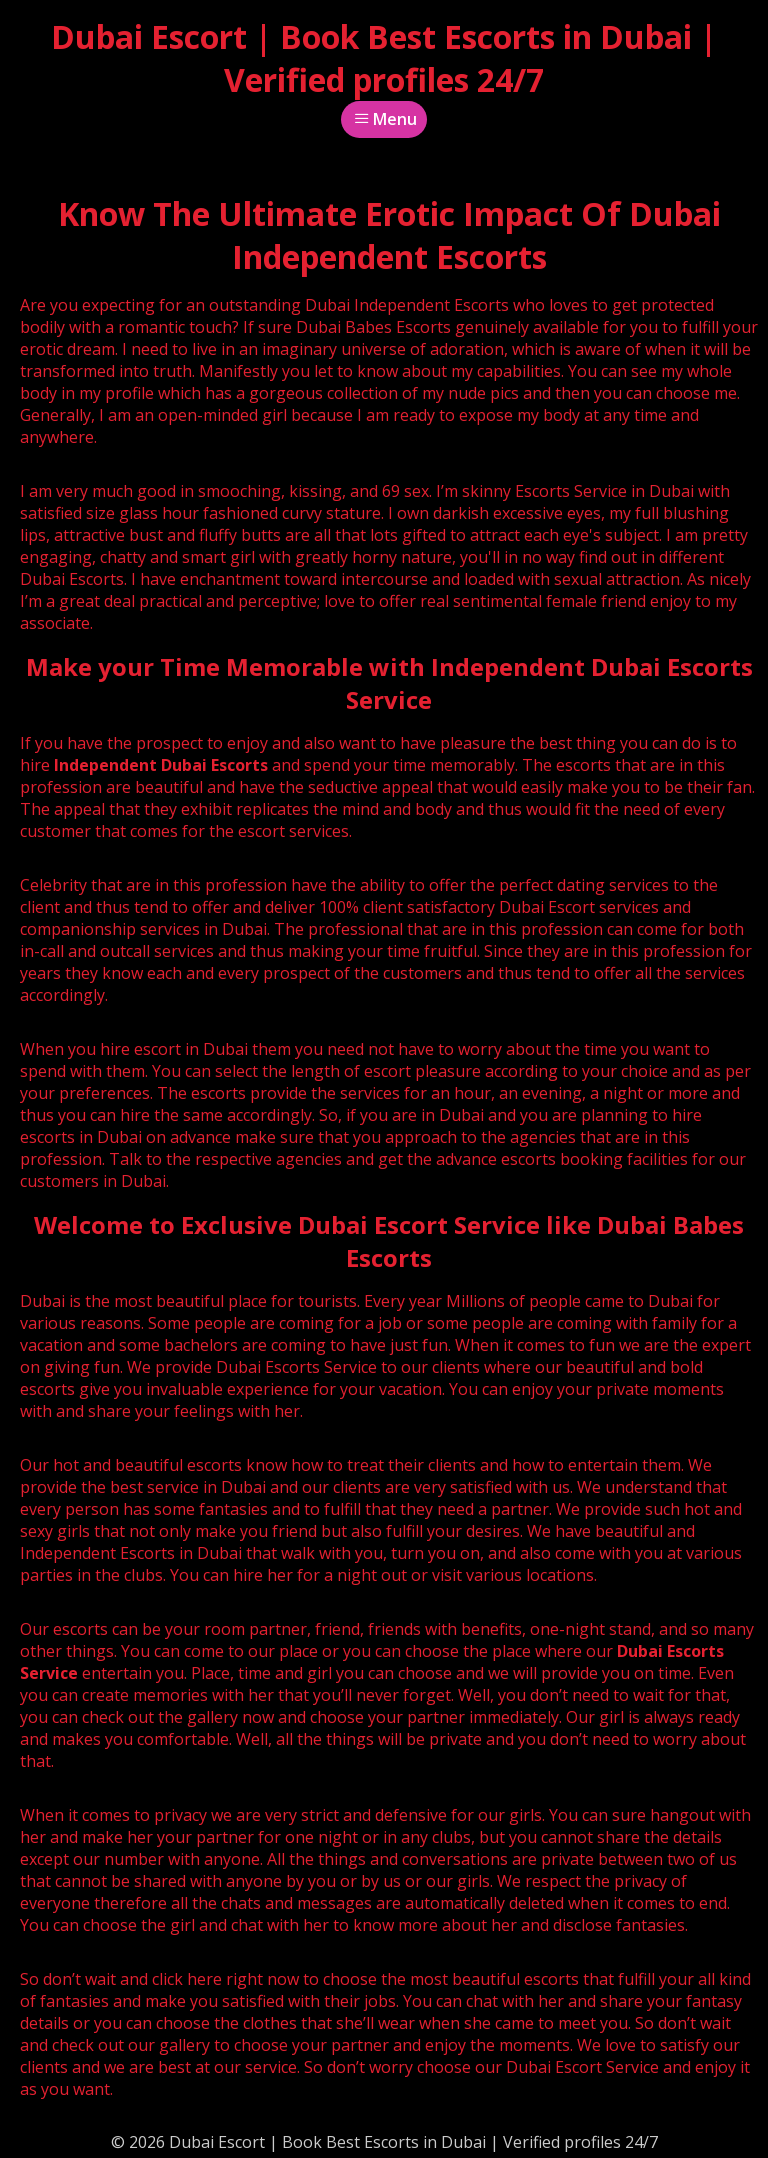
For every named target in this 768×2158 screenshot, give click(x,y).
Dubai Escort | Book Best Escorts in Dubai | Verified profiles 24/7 (384, 58)
